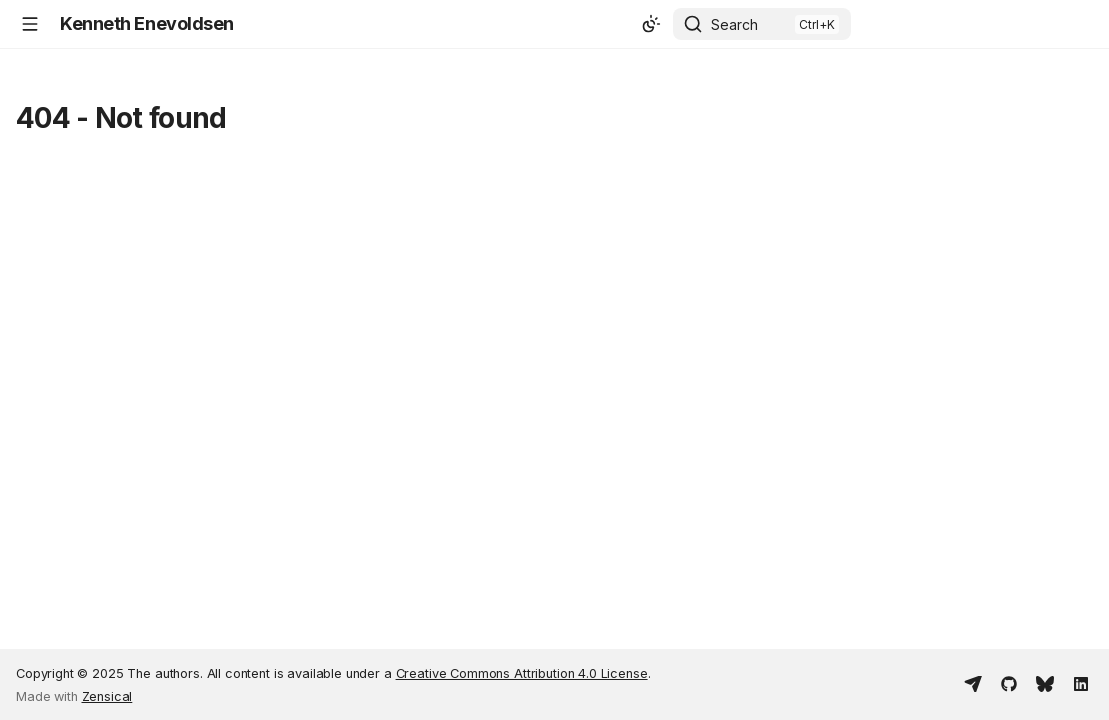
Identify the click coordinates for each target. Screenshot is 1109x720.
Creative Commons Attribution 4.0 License (522, 673)
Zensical (107, 696)
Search (734, 24)
